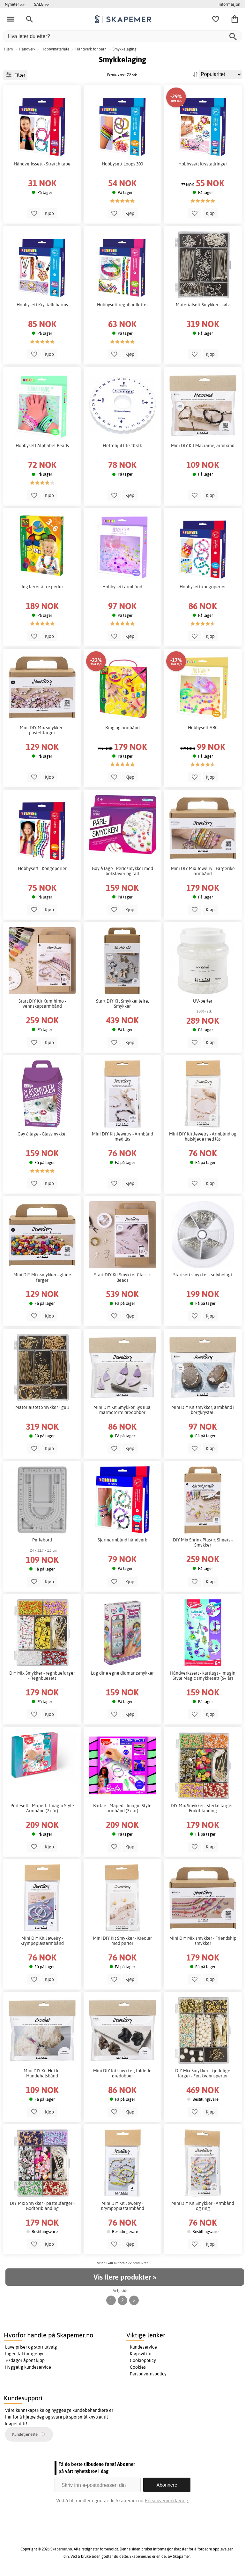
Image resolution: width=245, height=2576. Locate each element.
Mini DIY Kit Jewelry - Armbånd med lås (122, 1136)
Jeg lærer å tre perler (42, 586)
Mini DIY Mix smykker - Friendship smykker (202, 1941)
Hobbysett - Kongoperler (42, 868)
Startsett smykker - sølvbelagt (202, 1274)
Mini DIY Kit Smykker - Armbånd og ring (202, 2206)
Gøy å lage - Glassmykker (42, 1133)
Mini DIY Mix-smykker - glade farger (42, 1277)
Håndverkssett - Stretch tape (42, 163)
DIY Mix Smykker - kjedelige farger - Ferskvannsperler (202, 2073)
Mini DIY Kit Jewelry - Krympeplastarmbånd (42, 1941)
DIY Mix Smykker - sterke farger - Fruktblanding (203, 1808)
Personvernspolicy (148, 2374)
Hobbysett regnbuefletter (122, 304)
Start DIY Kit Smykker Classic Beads (122, 1277)
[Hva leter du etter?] (122, 36)
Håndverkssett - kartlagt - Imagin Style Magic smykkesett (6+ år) (202, 1675)
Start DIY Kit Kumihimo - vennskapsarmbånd (42, 1003)
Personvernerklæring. (167, 2500)
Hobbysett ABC (203, 727)
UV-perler (202, 1001)
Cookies (138, 2367)
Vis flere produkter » (124, 2277)
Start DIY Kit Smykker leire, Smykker (122, 1003)
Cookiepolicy (143, 2360)
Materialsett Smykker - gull (42, 1407)
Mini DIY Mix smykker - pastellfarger (42, 730)
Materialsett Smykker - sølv (203, 304)
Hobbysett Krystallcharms (42, 304)
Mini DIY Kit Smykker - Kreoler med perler (122, 1941)
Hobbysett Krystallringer (202, 163)
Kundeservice (143, 2347)
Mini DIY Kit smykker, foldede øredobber (122, 2073)
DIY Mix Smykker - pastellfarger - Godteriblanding (42, 2206)
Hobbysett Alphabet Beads (42, 445)
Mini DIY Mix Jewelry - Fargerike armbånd (203, 871)
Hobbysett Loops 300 (122, 163)
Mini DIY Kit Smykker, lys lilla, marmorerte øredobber (122, 1410)
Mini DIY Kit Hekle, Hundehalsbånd (42, 2073)
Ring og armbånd (122, 727)
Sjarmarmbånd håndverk (122, 1539)
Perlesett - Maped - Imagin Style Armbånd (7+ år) (42, 1808)
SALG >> (41, 4)
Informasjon (229, 4)
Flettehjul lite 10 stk (122, 445)
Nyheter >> (15, 4)
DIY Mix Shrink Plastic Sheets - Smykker (203, 1542)
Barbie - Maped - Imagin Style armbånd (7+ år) (122, 1808)
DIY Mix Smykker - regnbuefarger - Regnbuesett (42, 1675)
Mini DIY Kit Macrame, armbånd (202, 445)
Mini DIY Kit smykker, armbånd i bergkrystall (202, 1410)
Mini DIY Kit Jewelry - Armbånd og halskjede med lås (202, 1136)
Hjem (8, 49)
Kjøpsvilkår (141, 2354)
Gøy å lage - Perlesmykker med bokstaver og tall (122, 871)
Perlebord (42, 1539)
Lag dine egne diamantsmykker (122, 1673)
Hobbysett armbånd (122, 586)
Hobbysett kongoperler (203, 586)
